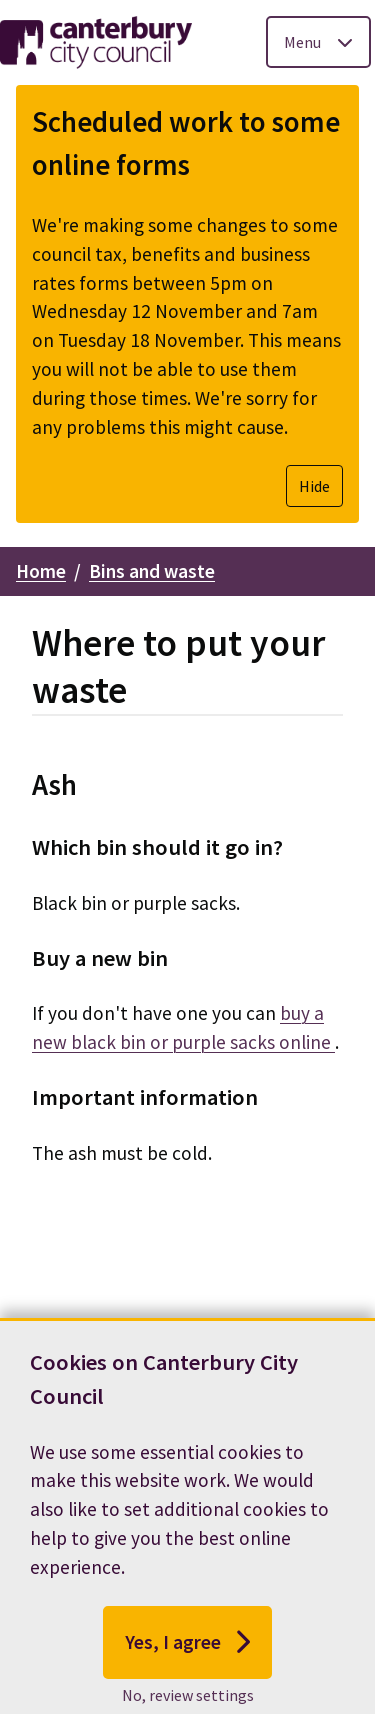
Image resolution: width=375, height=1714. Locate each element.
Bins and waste (152, 571)
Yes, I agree (187, 1662)
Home (41, 571)
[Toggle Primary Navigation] (318, 42)
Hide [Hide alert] (314, 486)
